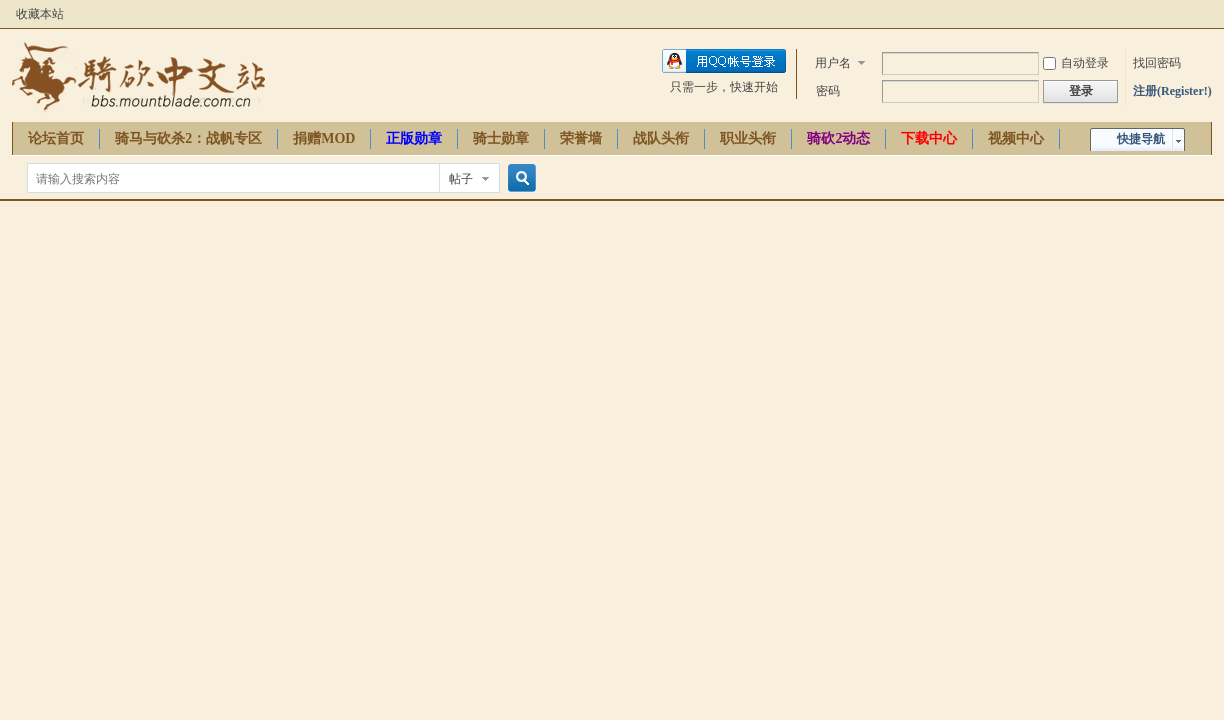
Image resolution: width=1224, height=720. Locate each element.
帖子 (461, 179)
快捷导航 (1141, 139)
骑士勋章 (501, 138)
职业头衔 (748, 138)
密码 (828, 91)
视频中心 (1016, 138)
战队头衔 (661, 138)
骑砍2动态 (838, 138)
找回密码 (1157, 63)
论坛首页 (56, 138)
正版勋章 (414, 138)
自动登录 (1076, 63)
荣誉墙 (581, 138)
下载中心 (929, 138)
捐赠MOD (324, 138)
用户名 (833, 63)
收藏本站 (40, 14)
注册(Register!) (1172, 91)
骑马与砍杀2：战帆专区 (188, 138)
